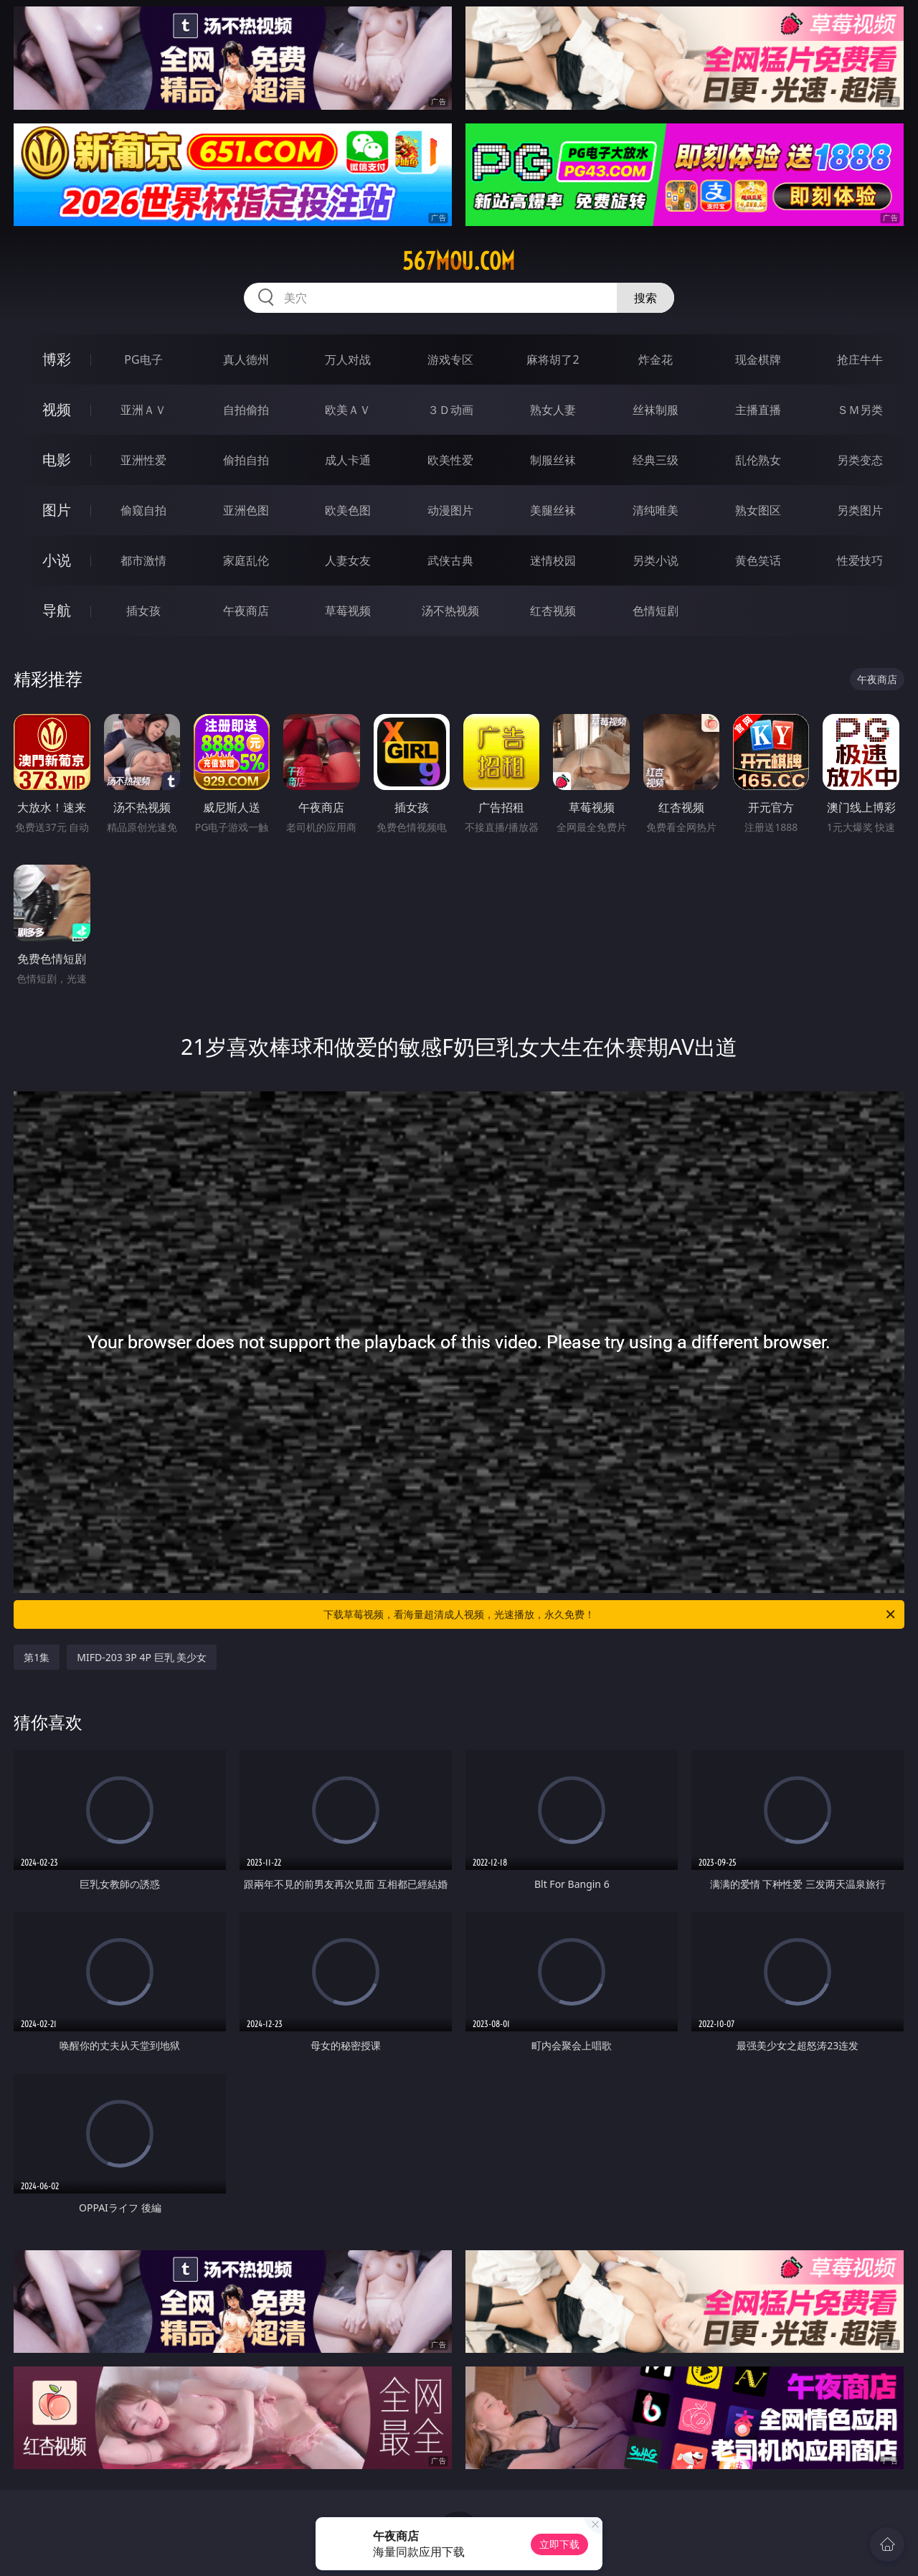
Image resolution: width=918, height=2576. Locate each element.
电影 (56, 459)
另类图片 (860, 510)
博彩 (56, 359)
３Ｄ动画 (450, 410)
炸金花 (655, 359)
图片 (56, 510)
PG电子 (143, 359)
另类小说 (655, 560)
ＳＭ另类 (860, 410)
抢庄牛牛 (860, 359)
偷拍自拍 (246, 460)
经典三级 (655, 460)
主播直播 (758, 410)
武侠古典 (450, 560)
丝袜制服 (655, 410)
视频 (56, 409)
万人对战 (348, 359)
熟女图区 (758, 510)
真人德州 (246, 359)
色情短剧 (655, 611)
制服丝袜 (553, 460)
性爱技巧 (860, 560)
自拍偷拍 (246, 410)
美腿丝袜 (553, 510)
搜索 (645, 298)
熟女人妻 (553, 410)
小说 (56, 560)
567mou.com (458, 261)
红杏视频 (553, 611)
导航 (56, 610)
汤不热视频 (450, 611)
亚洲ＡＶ (143, 410)
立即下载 (559, 2544)
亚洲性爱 (143, 460)
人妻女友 (348, 560)
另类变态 (860, 460)
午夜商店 (246, 611)
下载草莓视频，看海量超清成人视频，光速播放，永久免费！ (610, 1614)
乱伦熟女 (758, 460)
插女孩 (143, 611)
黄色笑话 (758, 560)
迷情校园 (553, 560)
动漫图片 (450, 510)
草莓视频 (348, 611)
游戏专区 (450, 359)
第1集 (36, 1657)
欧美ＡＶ (348, 410)
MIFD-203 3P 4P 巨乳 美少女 (142, 1657)
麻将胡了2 (552, 359)
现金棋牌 (758, 359)
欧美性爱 (450, 460)
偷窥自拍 (143, 510)
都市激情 (143, 560)
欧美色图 (348, 510)
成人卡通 (348, 460)
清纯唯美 (655, 510)
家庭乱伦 (246, 560)
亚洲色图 (246, 510)
